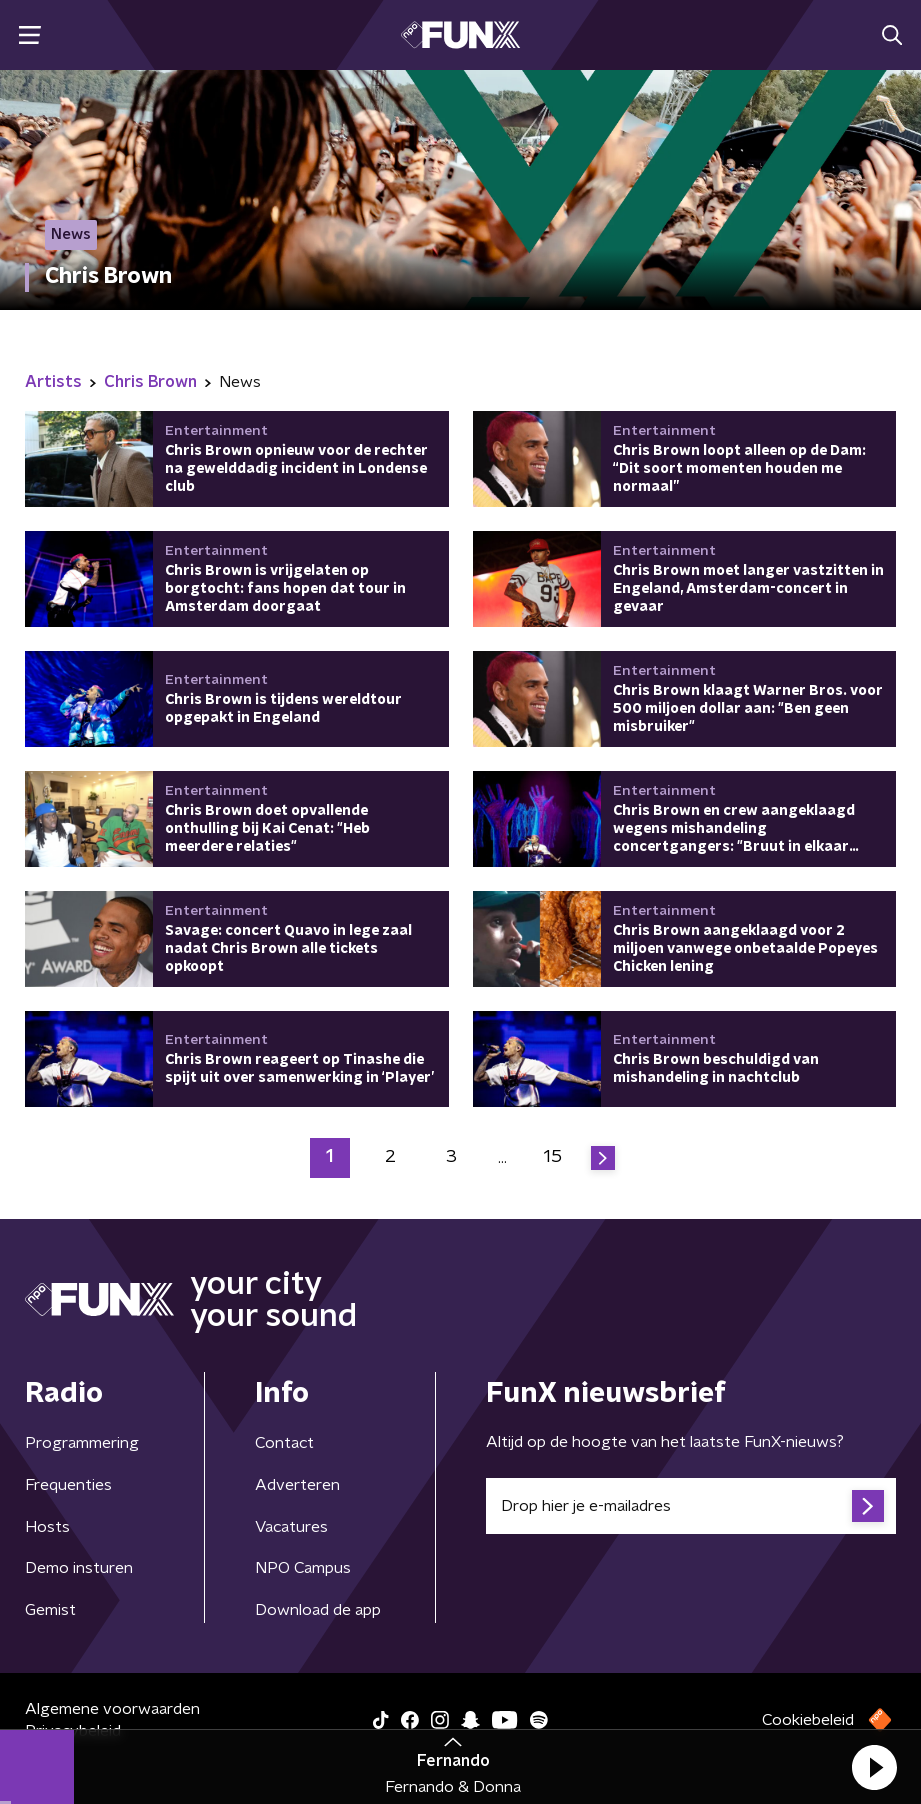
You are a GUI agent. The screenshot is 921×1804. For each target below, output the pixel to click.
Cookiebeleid (808, 1720)
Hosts (47, 1527)
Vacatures (291, 1527)
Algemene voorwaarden (112, 1709)
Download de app (318, 1610)
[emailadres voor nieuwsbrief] (691, 1506)
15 (553, 1157)
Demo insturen (79, 1568)
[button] (874, 1767)
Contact (284, 1443)
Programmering (82, 1443)
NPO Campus (303, 1568)
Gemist (50, 1610)
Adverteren (297, 1485)
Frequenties (68, 1485)
